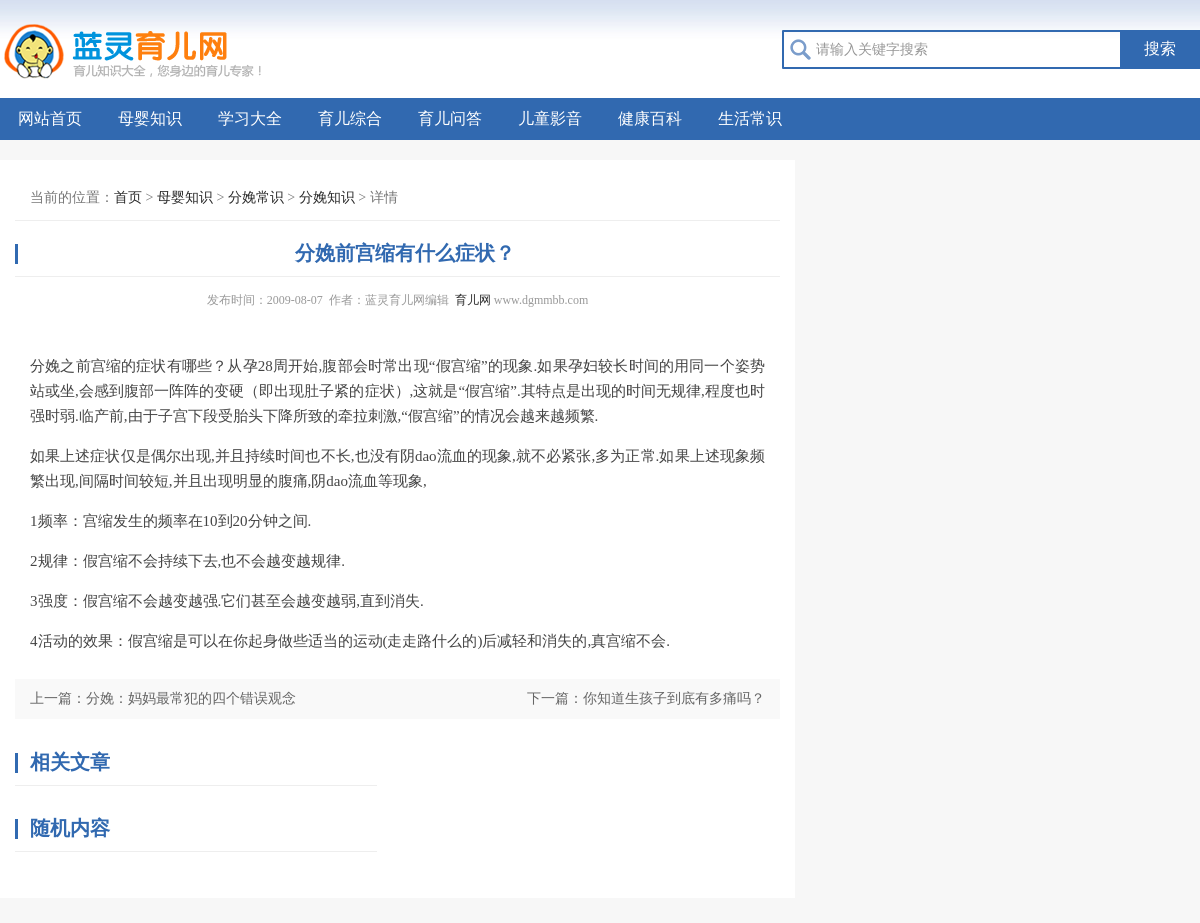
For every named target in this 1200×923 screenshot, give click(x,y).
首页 (128, 197)
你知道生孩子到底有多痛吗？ (674, 698)
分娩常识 (256, 197)
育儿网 (473, 300)
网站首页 (50, 118)
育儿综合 (350, 118)
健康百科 (650, 118)
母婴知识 (150, 118)
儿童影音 (550, 118)
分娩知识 (327, 197)
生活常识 (750, 118)
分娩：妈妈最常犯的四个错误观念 (191, 698)
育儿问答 (450, 118)
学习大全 (250, 118)
